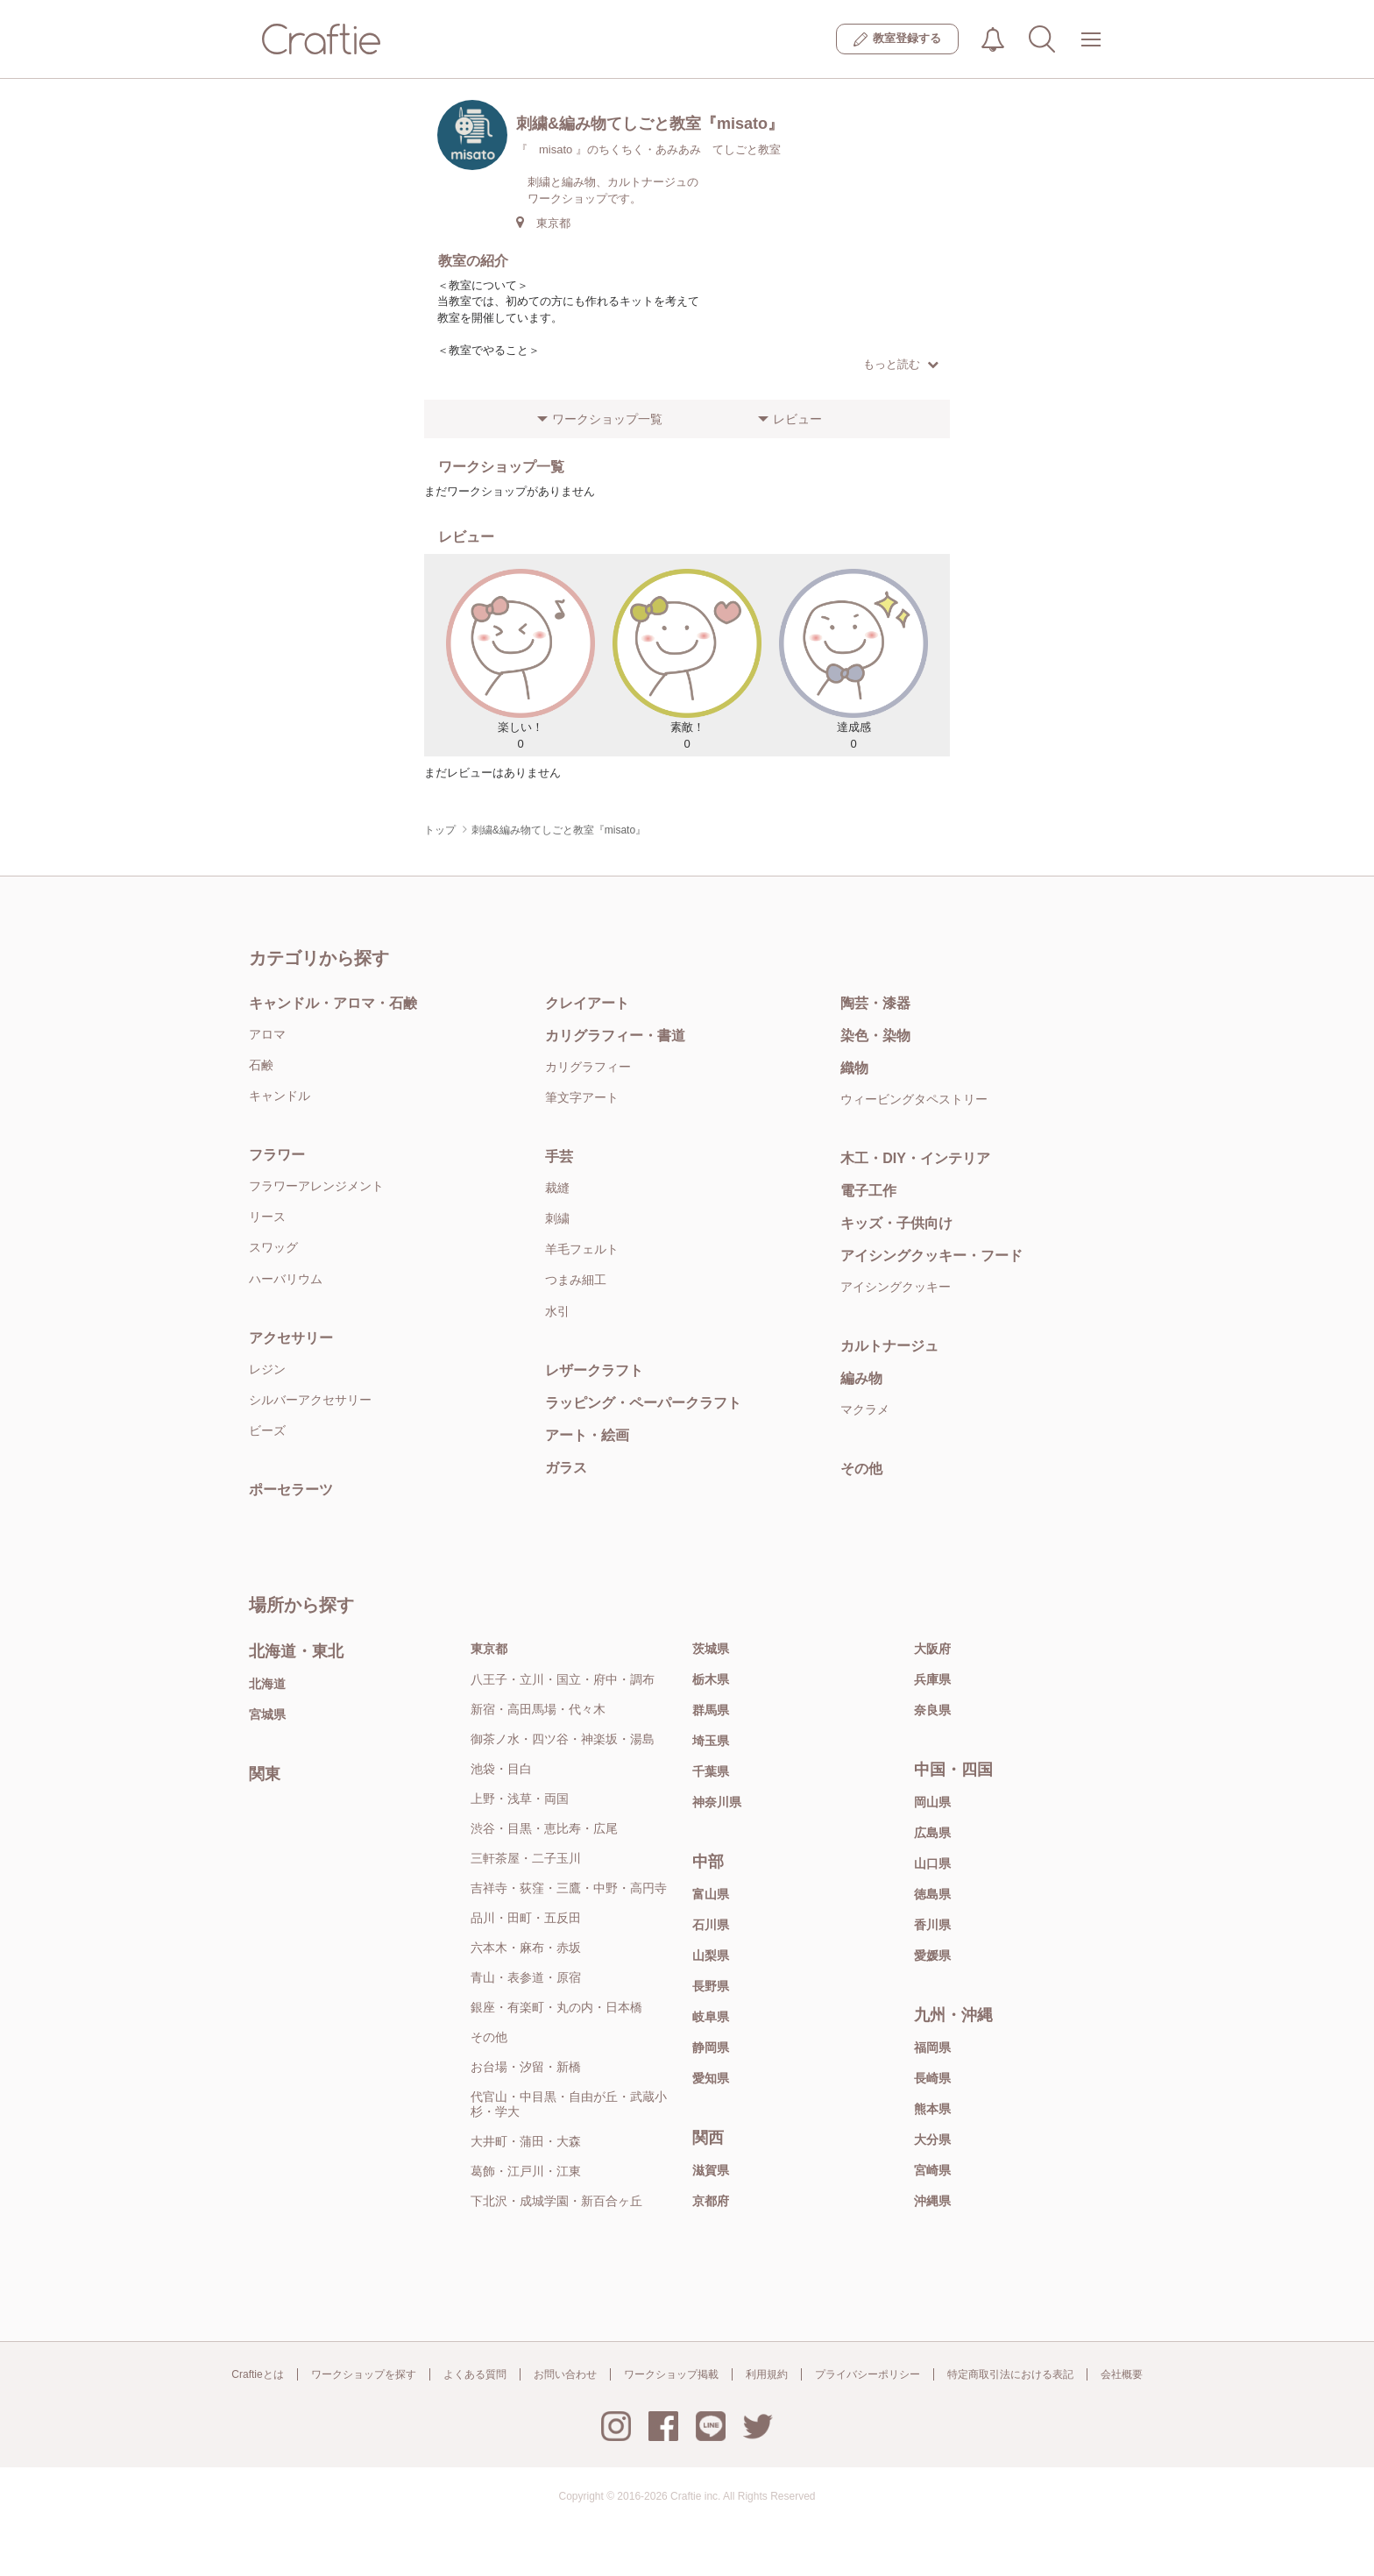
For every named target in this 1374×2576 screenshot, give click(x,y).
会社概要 (1122, 2374)
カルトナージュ (889, 1345)
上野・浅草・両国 (520, 1799)
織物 (854, 1068)
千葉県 (710, 1771)
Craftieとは (257, 2374)
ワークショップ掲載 (671, 2374)
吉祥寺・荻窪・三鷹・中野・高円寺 (569, 1888)
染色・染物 (875, 1035)
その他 (861, 1468)
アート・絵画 (587, 1435)
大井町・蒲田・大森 (526, 2141)
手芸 (559, 1156)
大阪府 (932, 1649)
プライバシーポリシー (867, 2374)
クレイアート (587, 1003)
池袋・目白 (501, 1769)
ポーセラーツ (291, 1489)
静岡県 (710, 2047)
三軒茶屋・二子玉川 (526, 1858)
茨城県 (710, 1649)
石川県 (710, 1925)
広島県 (932, 1833)
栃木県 (710, 1679)
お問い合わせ (565, 2374)
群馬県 (710, 1710)
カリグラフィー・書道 (615, 1035)
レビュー (797, 419)
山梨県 (710, 1955)
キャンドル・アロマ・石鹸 (333, 1003)
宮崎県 (932, 2170)
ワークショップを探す (363, 2374)
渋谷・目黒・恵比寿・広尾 (544, 1828)
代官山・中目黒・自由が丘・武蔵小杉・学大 (569, 2104)
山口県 (932, 1863)
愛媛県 (932, 1955)
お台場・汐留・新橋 (526, 2067)
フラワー (277, 1154)
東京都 (489, 1649)
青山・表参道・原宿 (526, 1977)
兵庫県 (932, 1679)
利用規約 (767, 2374)
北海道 (267, 1684)
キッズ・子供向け (896, 1223)
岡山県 (932, 1802)
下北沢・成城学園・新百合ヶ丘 (556, 2201)
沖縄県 (932, 2201)
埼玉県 (710, 1741)
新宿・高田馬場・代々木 (538, 1709)
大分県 (932, 2139)
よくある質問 (474, 2374)
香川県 (932, 1925)
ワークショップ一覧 (607, 419)
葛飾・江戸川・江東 (526, 2171)
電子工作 (868, 1190)
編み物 (861, 1378)
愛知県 (710, 2078)
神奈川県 (716, 1802)
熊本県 (932, 2109)
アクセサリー (291, 1338)
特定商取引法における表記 (1010, 2374)
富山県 (710, 1894)
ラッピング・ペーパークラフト (643, 1402)
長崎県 (932, 2078)
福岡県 (932, 2047)
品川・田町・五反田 (526, 1918)
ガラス (566, 1467)
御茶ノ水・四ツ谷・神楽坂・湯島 (563, 1739)
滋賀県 (710, 2170)
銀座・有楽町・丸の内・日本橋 (556, 2007)
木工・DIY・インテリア (915, 1158)
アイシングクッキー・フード (931, 1255)
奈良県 (932, 1710)
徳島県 (932, 1894)
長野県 (710, 1986)
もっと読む (900, 364)
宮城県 (267, 1714)
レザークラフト (594, 1370)
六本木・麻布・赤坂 (526, 1948)
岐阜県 (710, 2017)
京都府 (710, 2201)
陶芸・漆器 (875, 1003)
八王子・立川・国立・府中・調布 (563, 1679)
